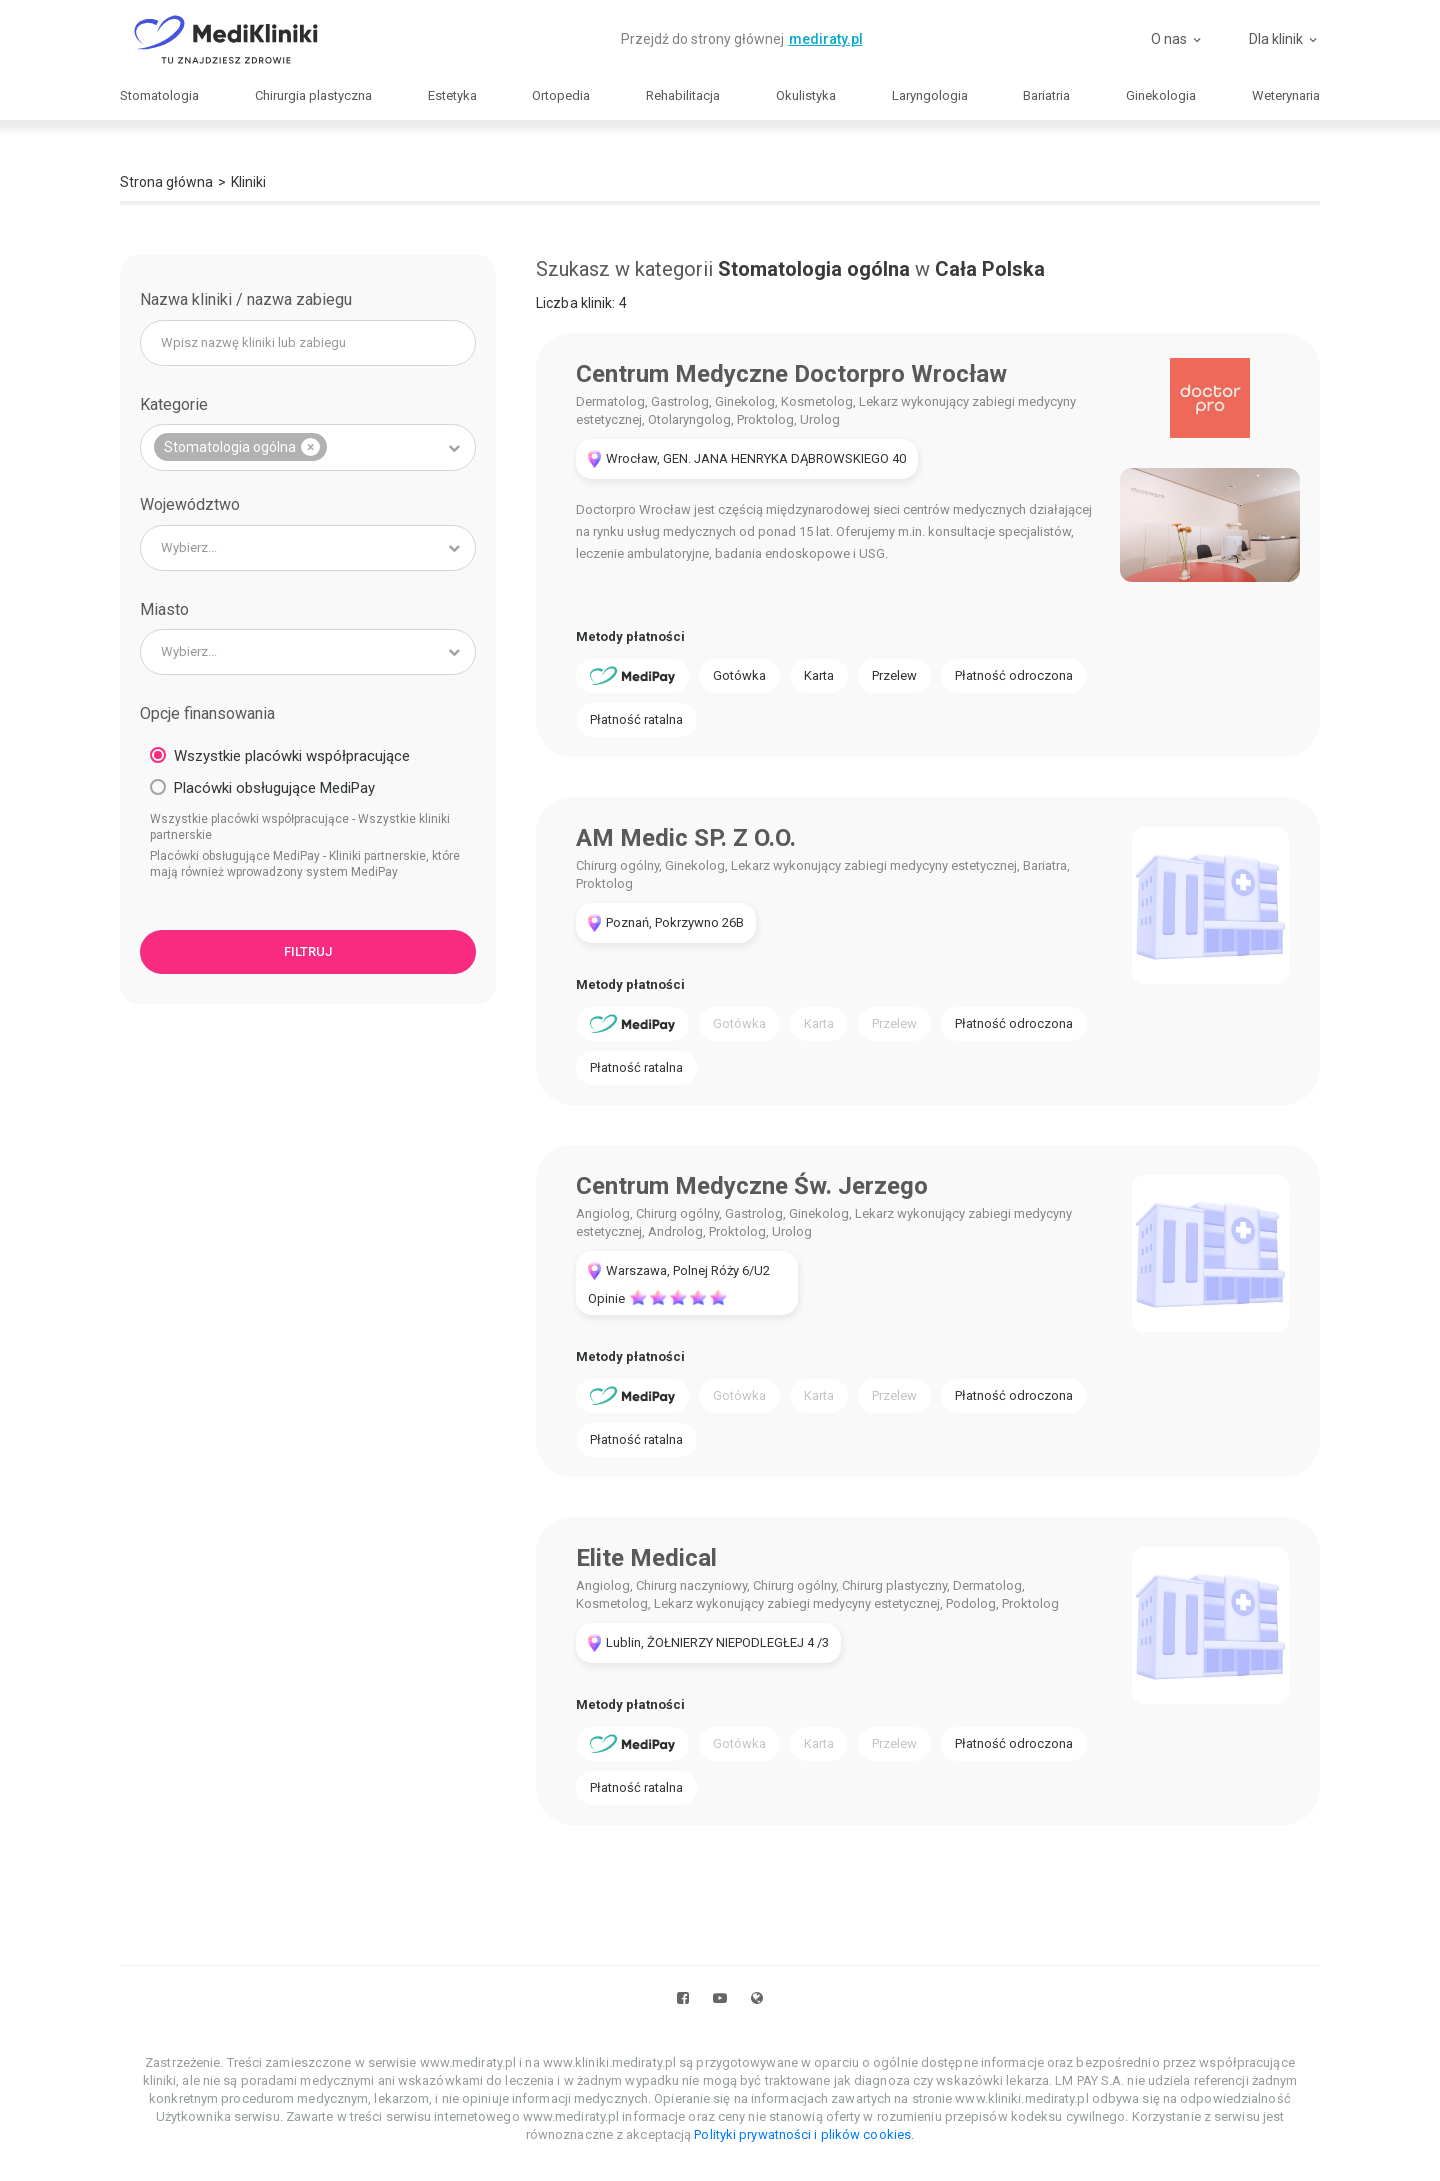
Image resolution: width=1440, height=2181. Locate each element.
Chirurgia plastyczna (313, 95)
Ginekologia (1161, 95)
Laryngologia (930, 95)
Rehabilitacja (683, 95)
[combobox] (308, 447)
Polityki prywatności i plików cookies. (804, 2134)
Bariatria (1046, 95)
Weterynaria (1286, 95)
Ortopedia (561, 95)
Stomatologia (159, 95)
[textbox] (308, 548)
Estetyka (452, 95)
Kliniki (248, 182)
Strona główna (166, 182)
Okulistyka (806, 95)
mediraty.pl (826, 39)
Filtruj (308, 951)
